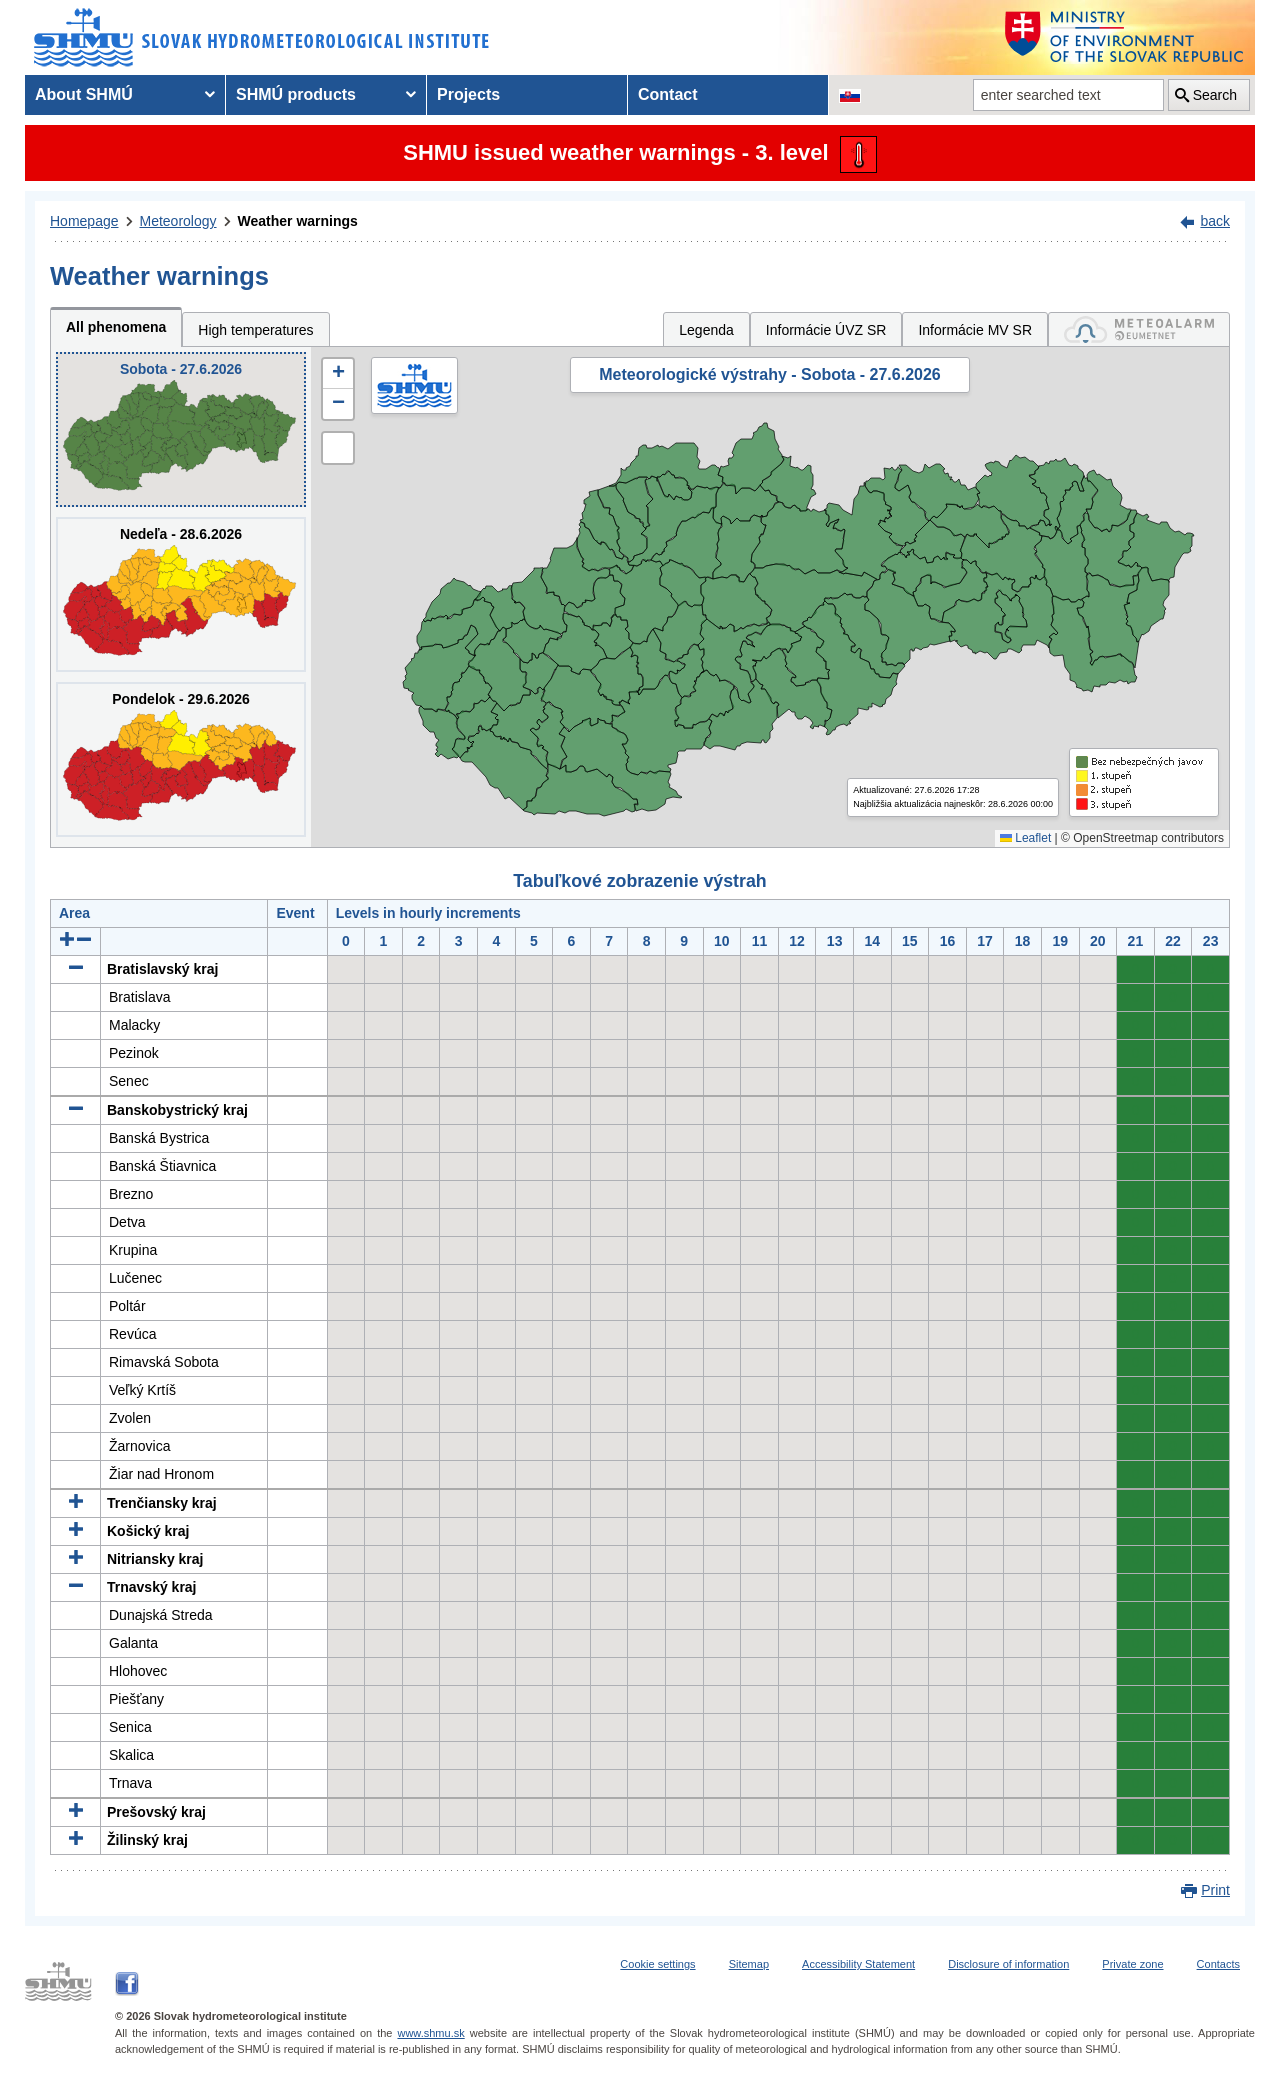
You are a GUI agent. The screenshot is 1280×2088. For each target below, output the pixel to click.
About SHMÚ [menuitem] (84, 94)
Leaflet (1025, 838)
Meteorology (178, 221)
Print (1215, 1890)
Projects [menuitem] (468, 94)
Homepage (84, 221)
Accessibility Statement (858, 1964)
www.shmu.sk (430, 2033)
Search (1215, 95)
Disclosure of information (1008, 1964)
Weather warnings (298, 221)
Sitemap (749, 1964)
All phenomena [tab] (116, 327)
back (1215, 221)
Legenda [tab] (706, 330)
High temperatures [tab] (255, 330)
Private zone (1132, 1964)
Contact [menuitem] (668, 94)
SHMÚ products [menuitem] (296, 94)
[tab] (1139, 329)
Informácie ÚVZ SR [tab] (826, 330)
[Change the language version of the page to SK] (850, 95)
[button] (338, 374)
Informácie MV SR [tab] (975, 330)
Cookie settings (657, 1964)
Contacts (1218, 1964)
